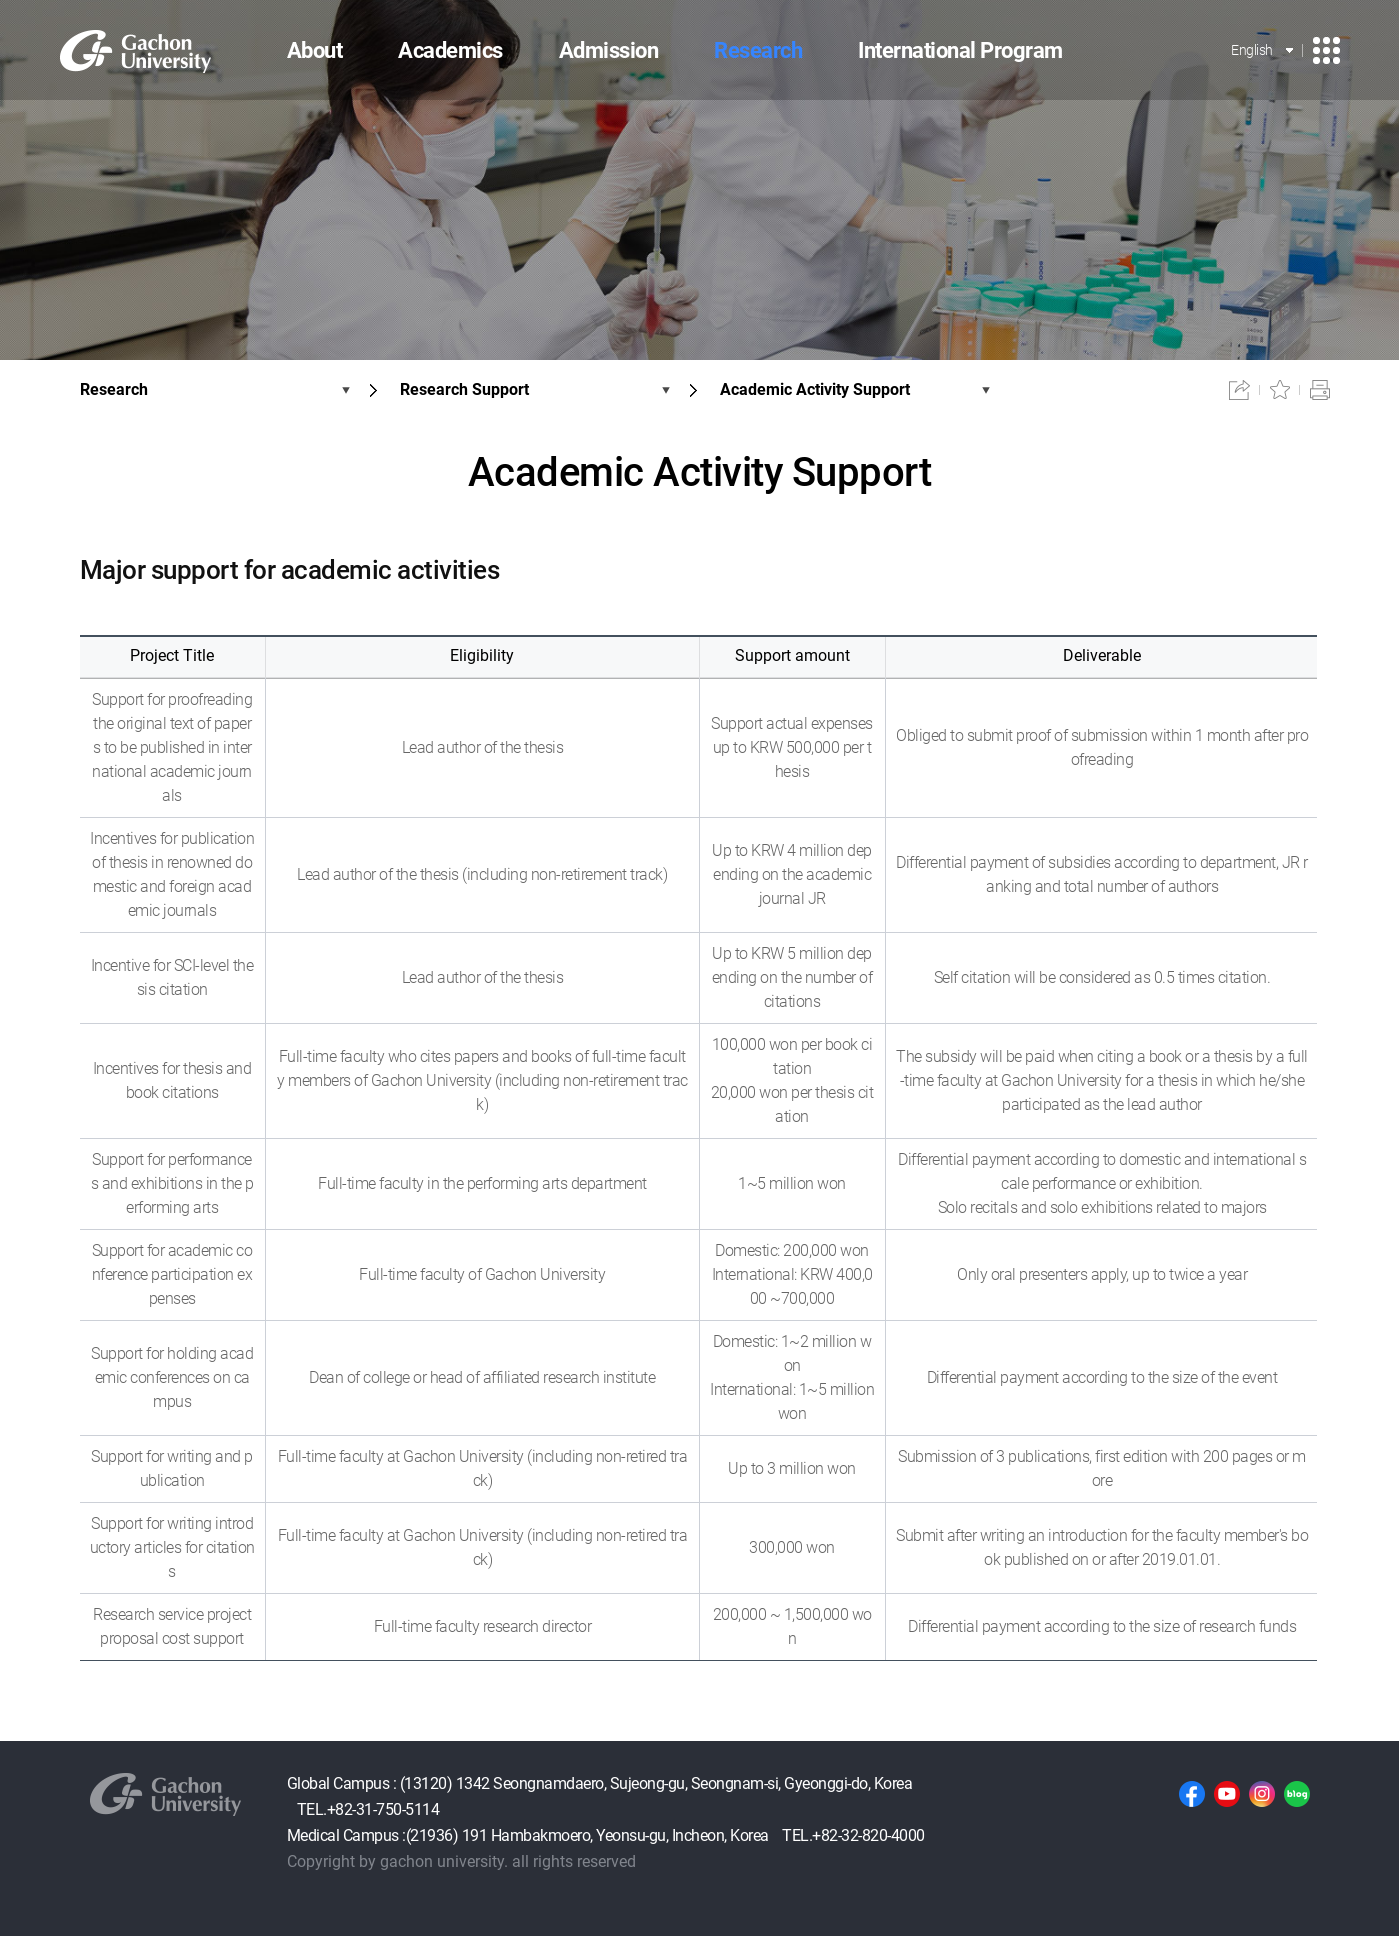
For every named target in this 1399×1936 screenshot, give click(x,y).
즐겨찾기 (1280, 390)
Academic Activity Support (815, 389)
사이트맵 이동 (1326, 50)
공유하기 (1240, 390)
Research (114, 389)
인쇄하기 (1320, 390)
